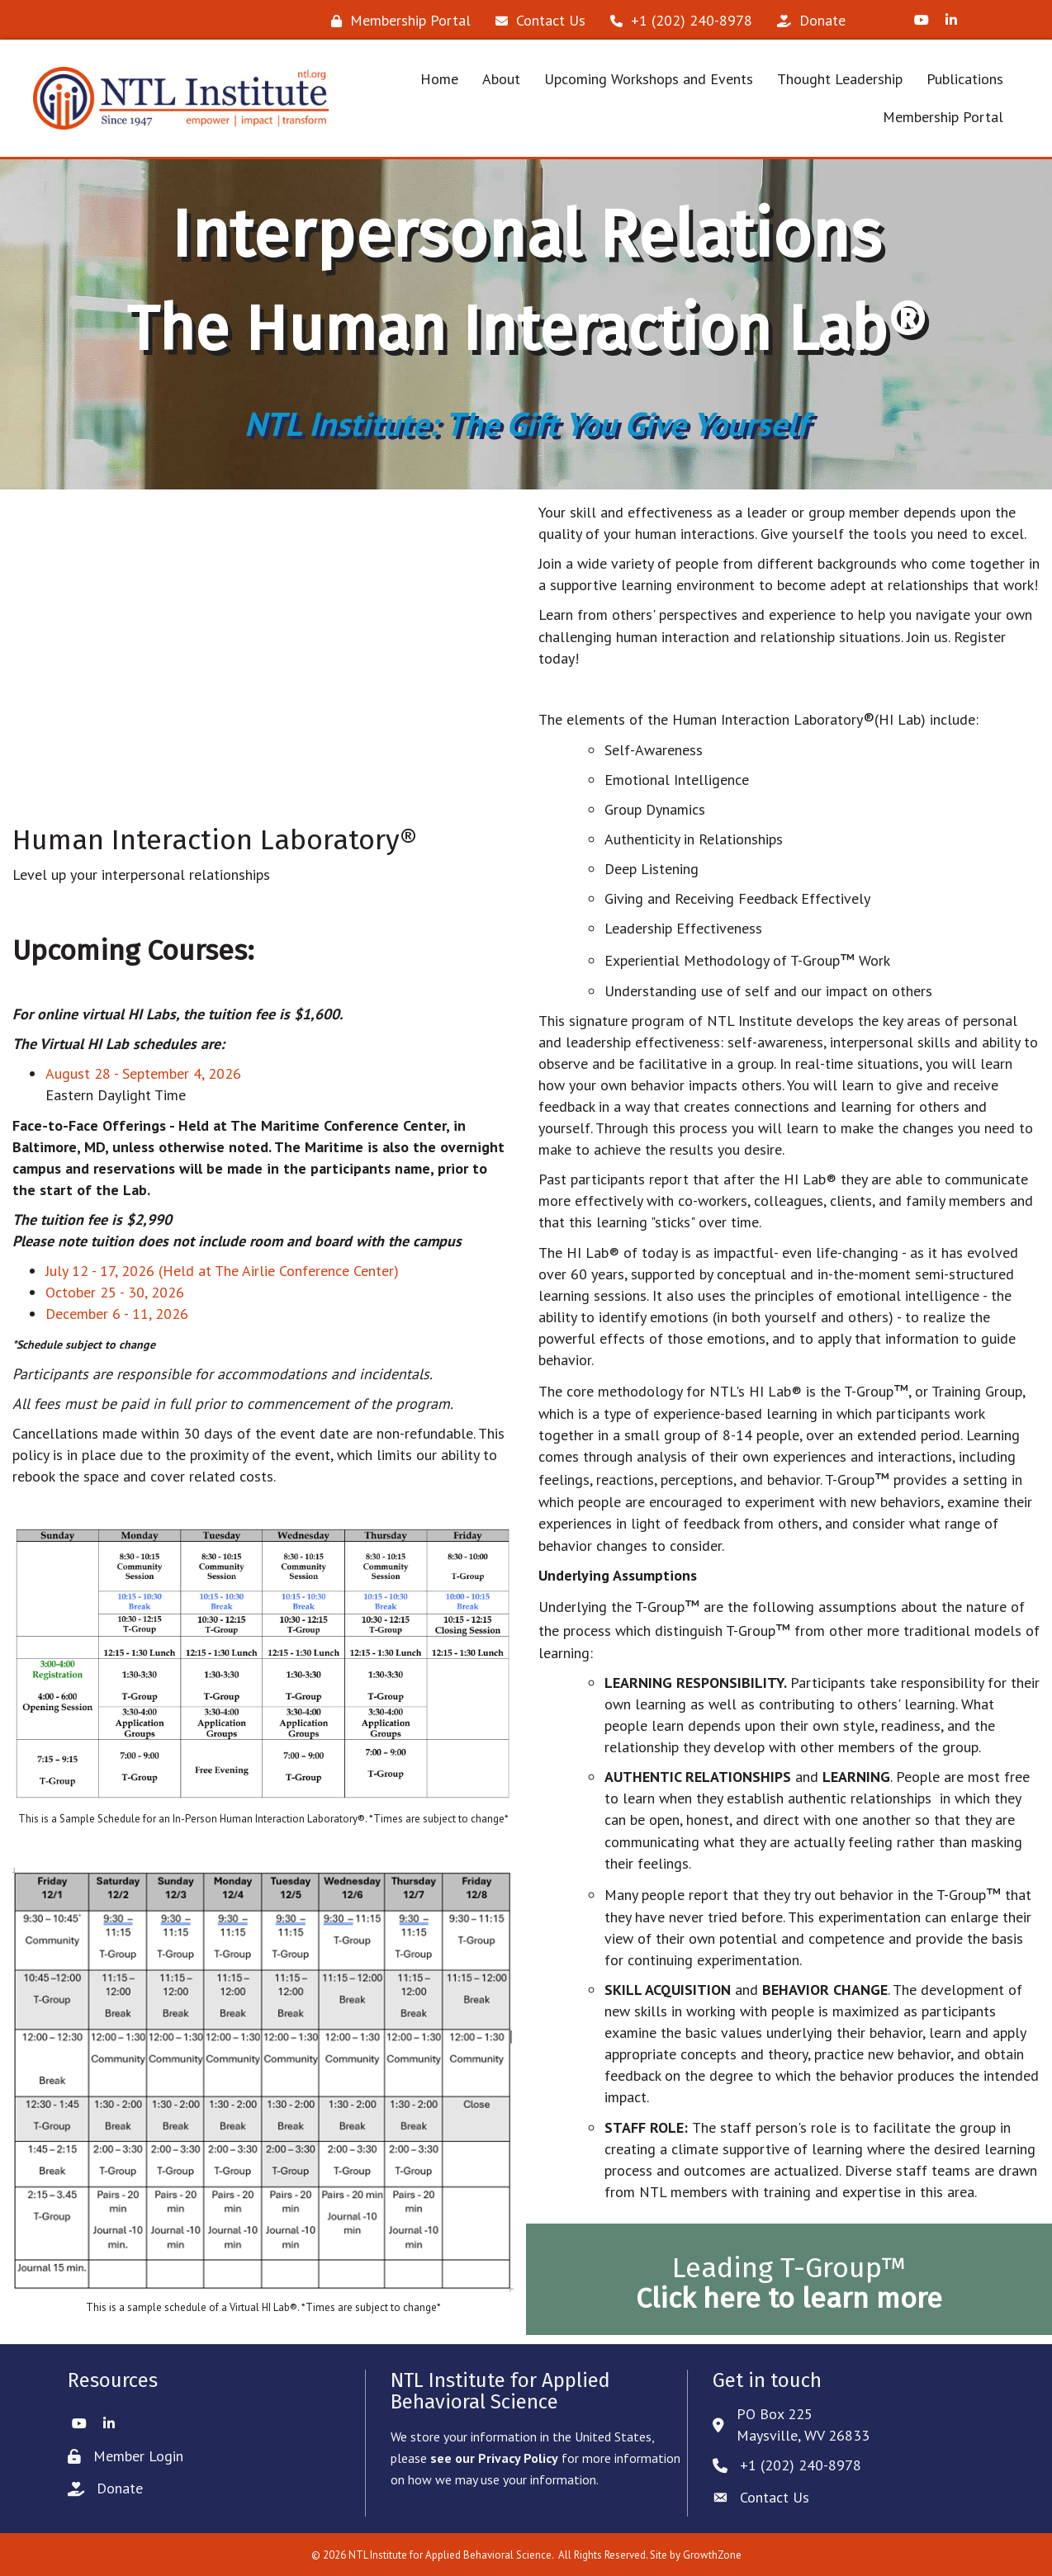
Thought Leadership (840, 78)
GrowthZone (712, 2555)
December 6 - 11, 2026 (116, 1313)
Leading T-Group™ (789, 2283)
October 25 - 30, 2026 (114, 1292)
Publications (964, 78)
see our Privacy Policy (494, 2458)
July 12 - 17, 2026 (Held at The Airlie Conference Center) (222, 1270)
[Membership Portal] (397, 20)
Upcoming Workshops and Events (648, 78)
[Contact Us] (536, 20)
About (501, 78)
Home (439, 78)
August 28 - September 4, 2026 (143, 1073)
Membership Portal (943, 116)
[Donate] (807, 20)
